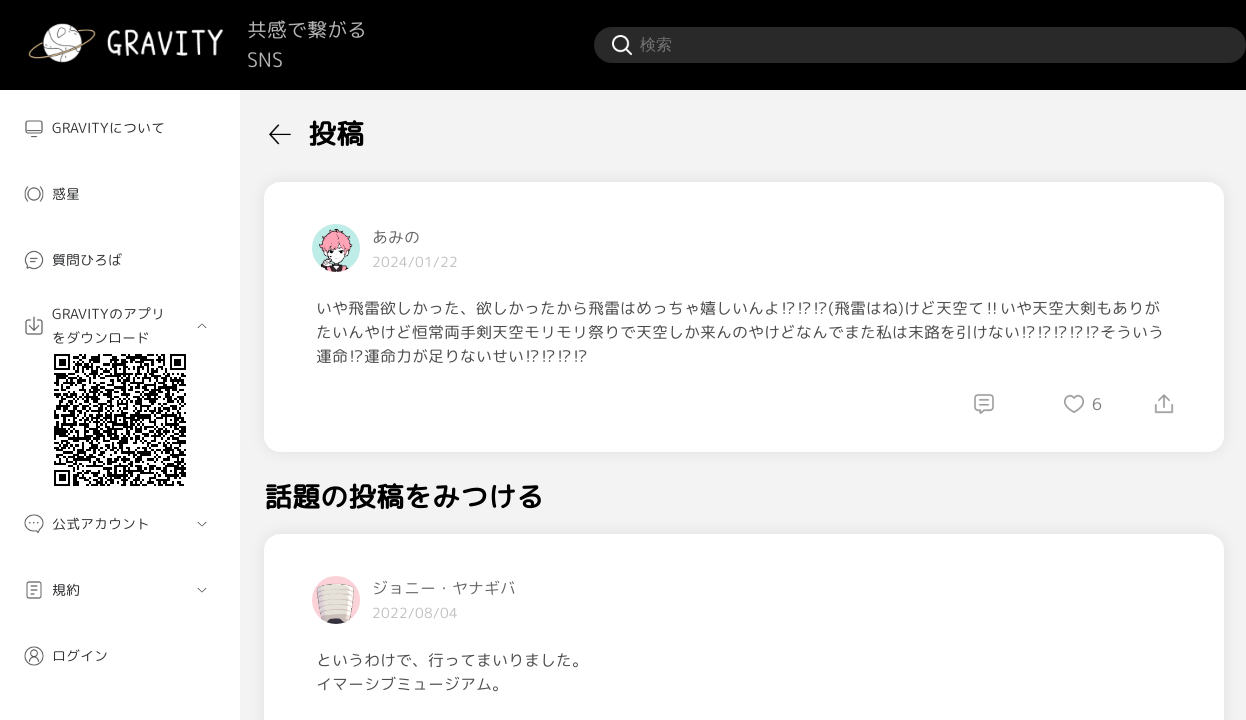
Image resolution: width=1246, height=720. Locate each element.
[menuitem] (120, 128)
